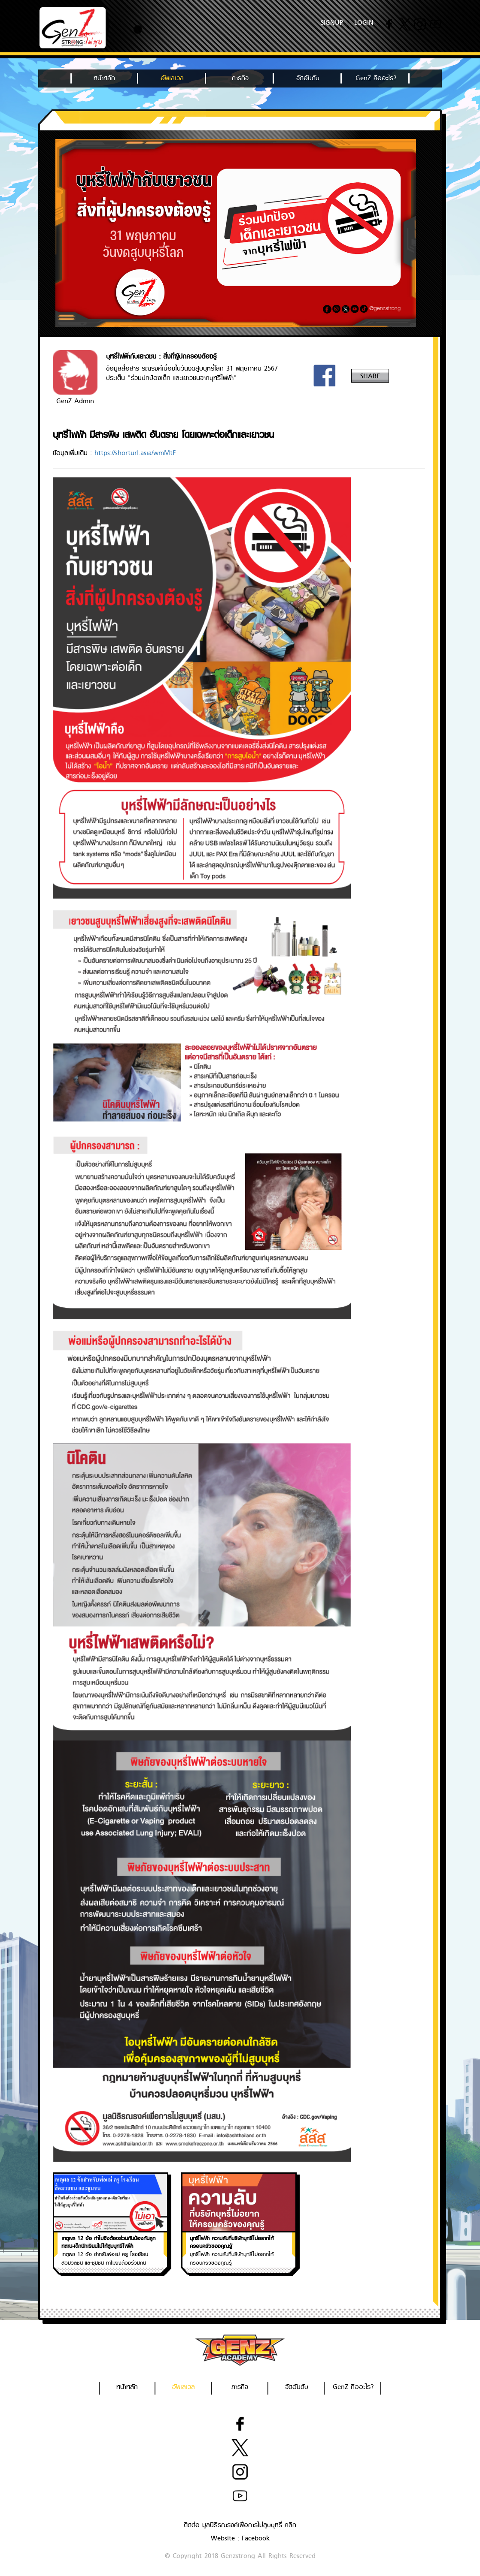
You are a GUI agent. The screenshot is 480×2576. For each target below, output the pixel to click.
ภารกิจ (240, 78)
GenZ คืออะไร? (375, 78)
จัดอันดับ (307, 78)
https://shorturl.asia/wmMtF (135, 453)
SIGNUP (332, 23)
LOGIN (364, 23)
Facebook (256, 2538)
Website (223, 2538)
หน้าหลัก (104, 78)
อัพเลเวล (172, 78)
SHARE (370, 376)
